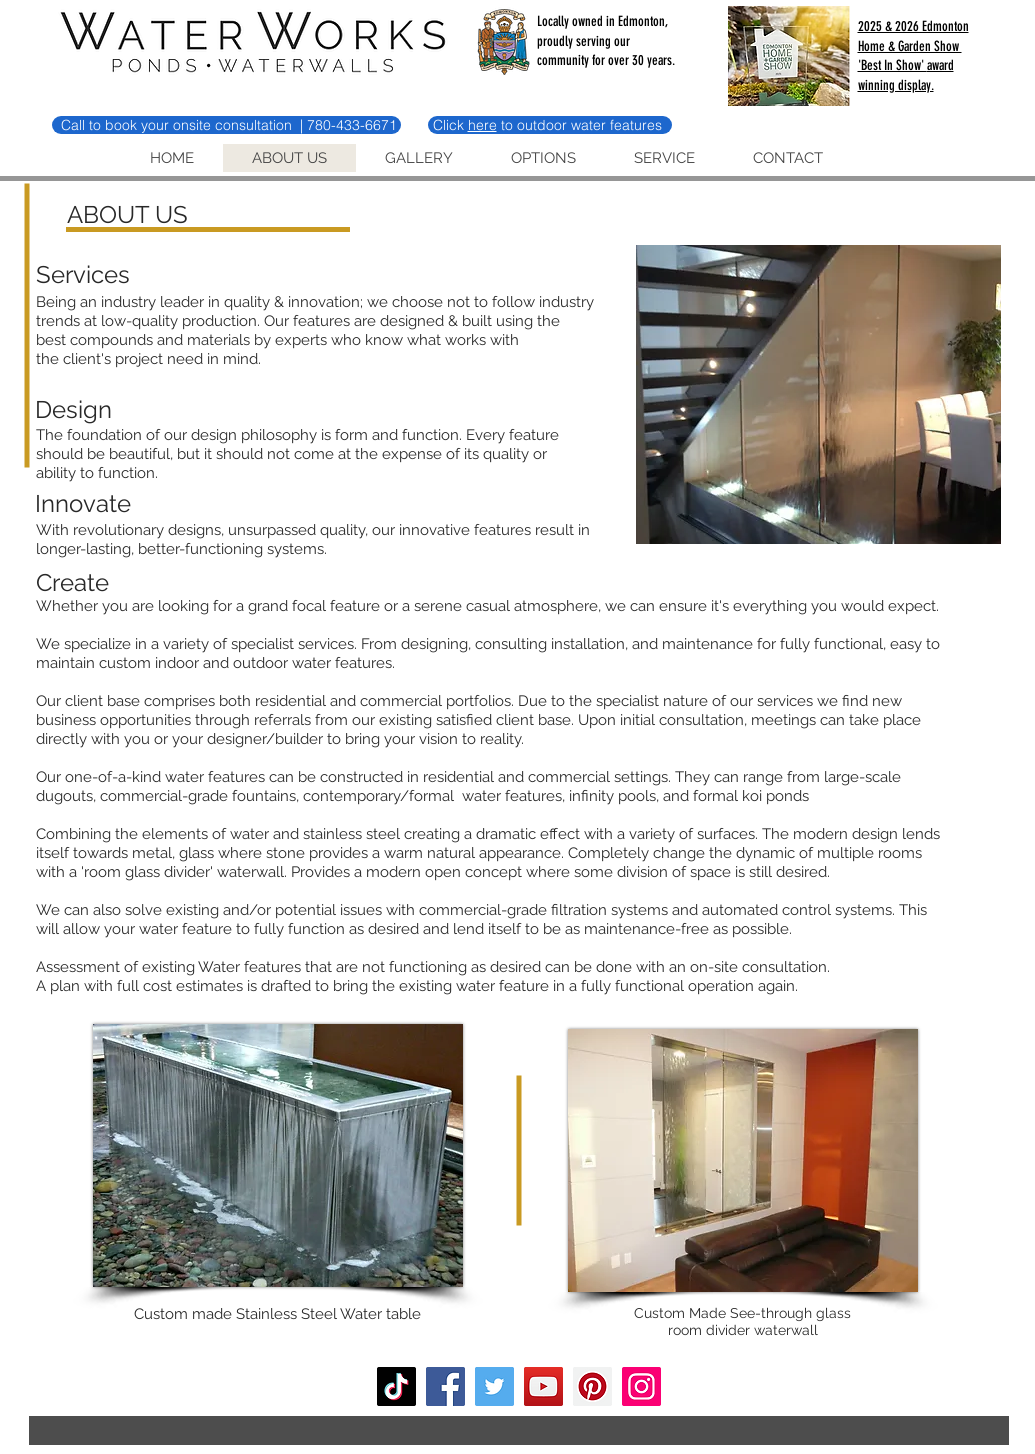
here (482, 125)
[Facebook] (445, 1386)
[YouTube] (543, 1386)
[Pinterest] (592, 1386)
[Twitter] (494, 1386)
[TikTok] (396, 1386)
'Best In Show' (892, 65)
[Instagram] (641, 1386)
